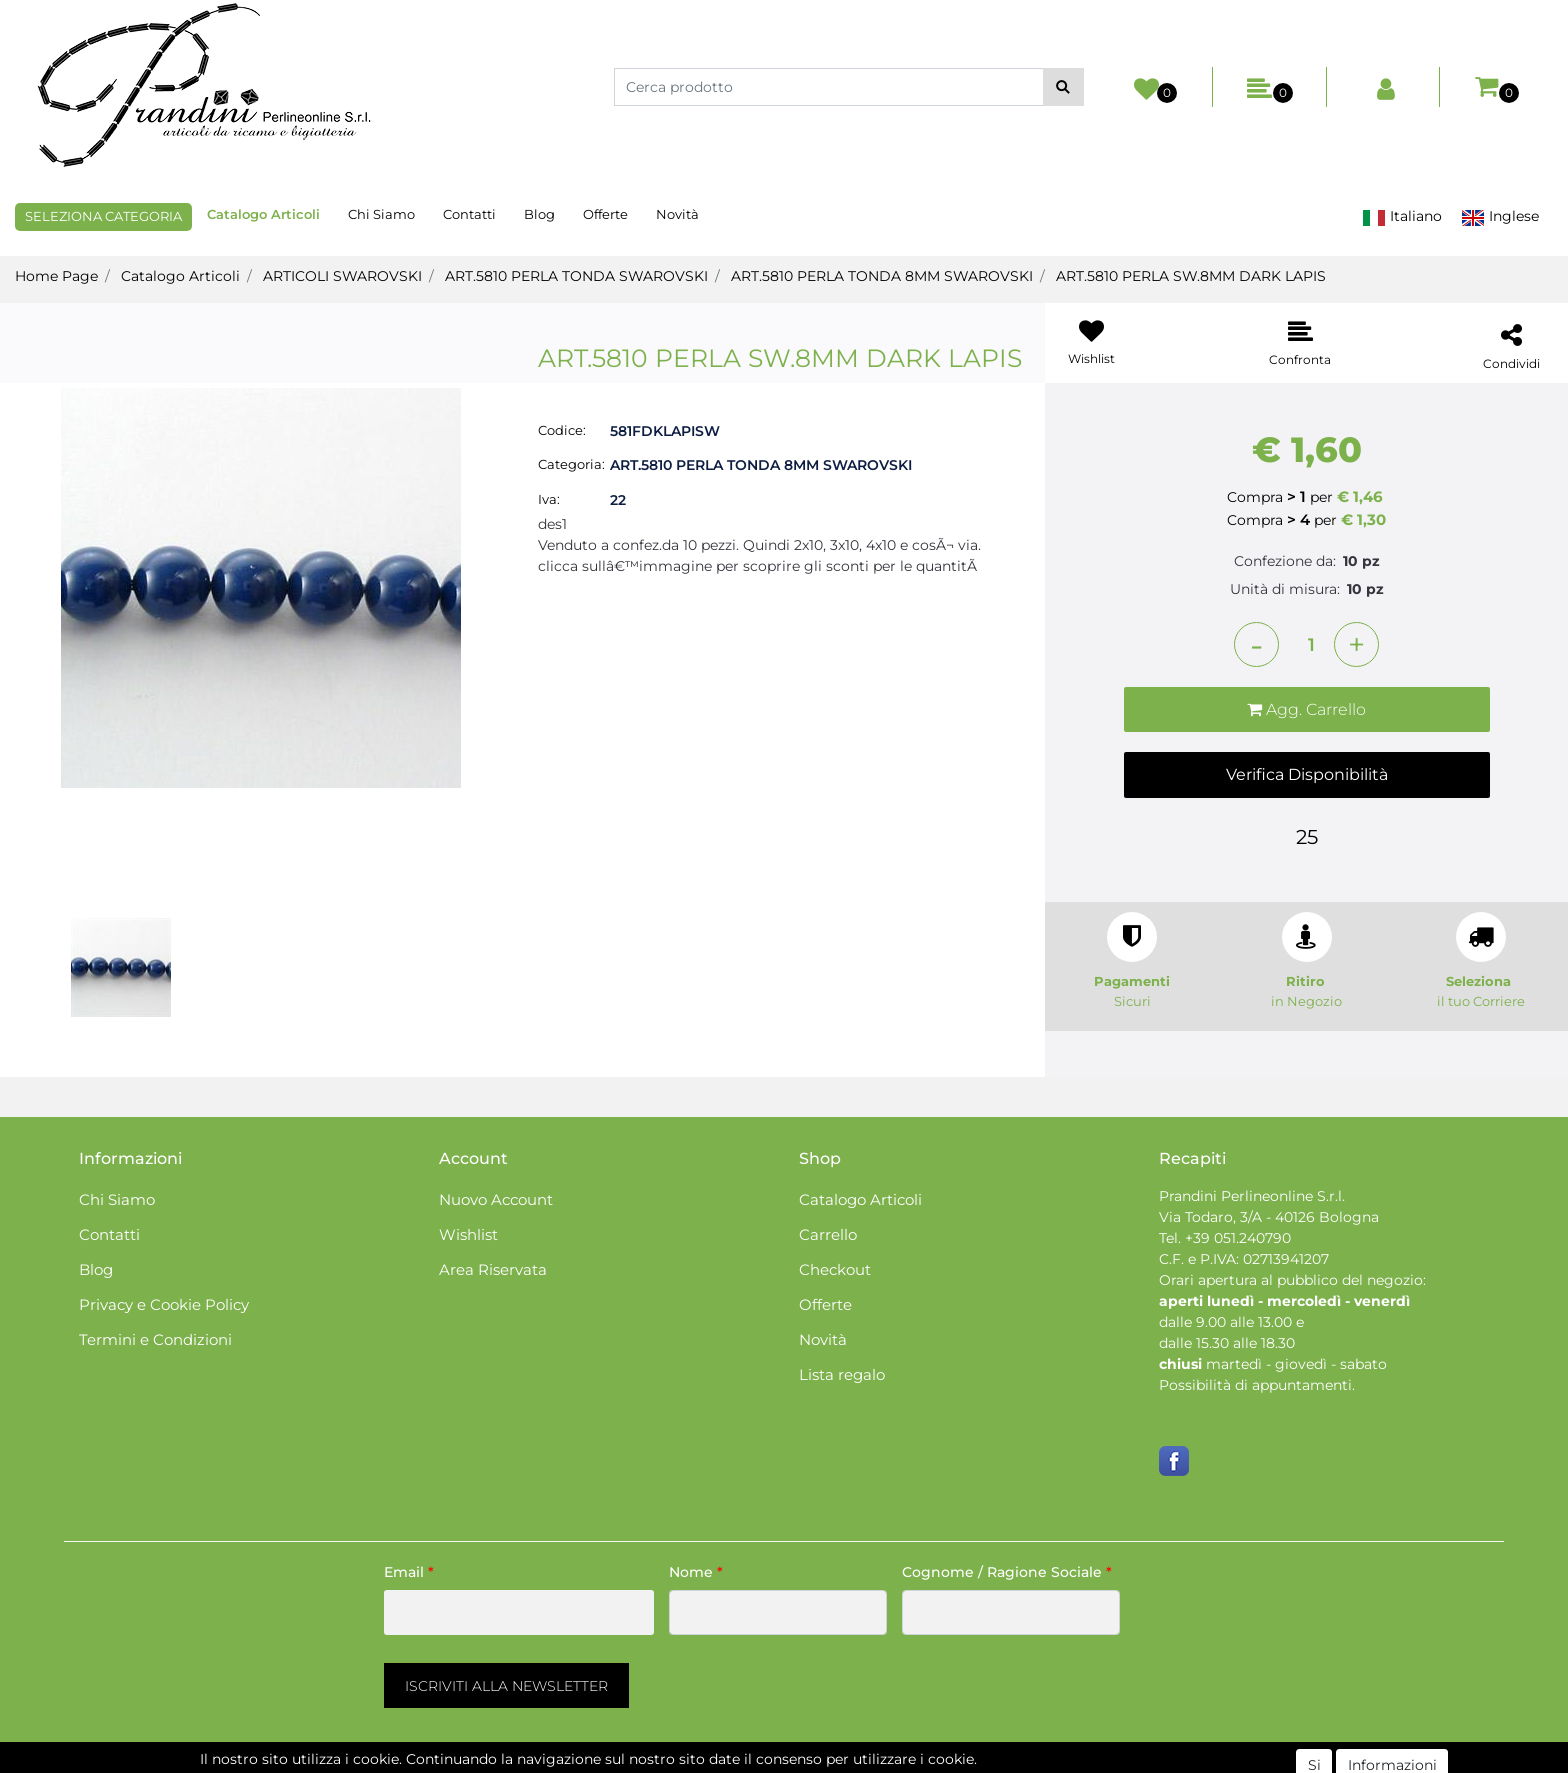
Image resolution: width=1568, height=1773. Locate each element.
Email (409, 1572)
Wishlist (468, 1234)
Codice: (562, 430)
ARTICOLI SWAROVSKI (342, 276)
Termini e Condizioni (155, 1339)
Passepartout (869, 1762)
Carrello (828, 1234)
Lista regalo (842, 1374)
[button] (1063, 87)
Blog (539, 214)
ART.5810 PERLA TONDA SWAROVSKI (576, 276)
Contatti (469, 214)
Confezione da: (1285, 561)
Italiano (1402, 216)
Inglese (1500, 216)
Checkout (835, 1269)
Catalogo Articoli (263, 214)
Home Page (56, 276)
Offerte (605, 214)
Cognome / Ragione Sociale (1007, 1572)
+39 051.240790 (1238, 1238)
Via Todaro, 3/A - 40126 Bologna (1269, 1217)
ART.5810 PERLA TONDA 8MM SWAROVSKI (882, 276)
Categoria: (571, 464)
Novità (677, 214)
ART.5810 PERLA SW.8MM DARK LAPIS (1191, 276)
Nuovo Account (496, 1199)
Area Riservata (493, 1269)
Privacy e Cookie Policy (164, 1304)
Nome (696, 1572)
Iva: (549, 499)
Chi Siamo (381, 214)
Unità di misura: (1285, 589)
